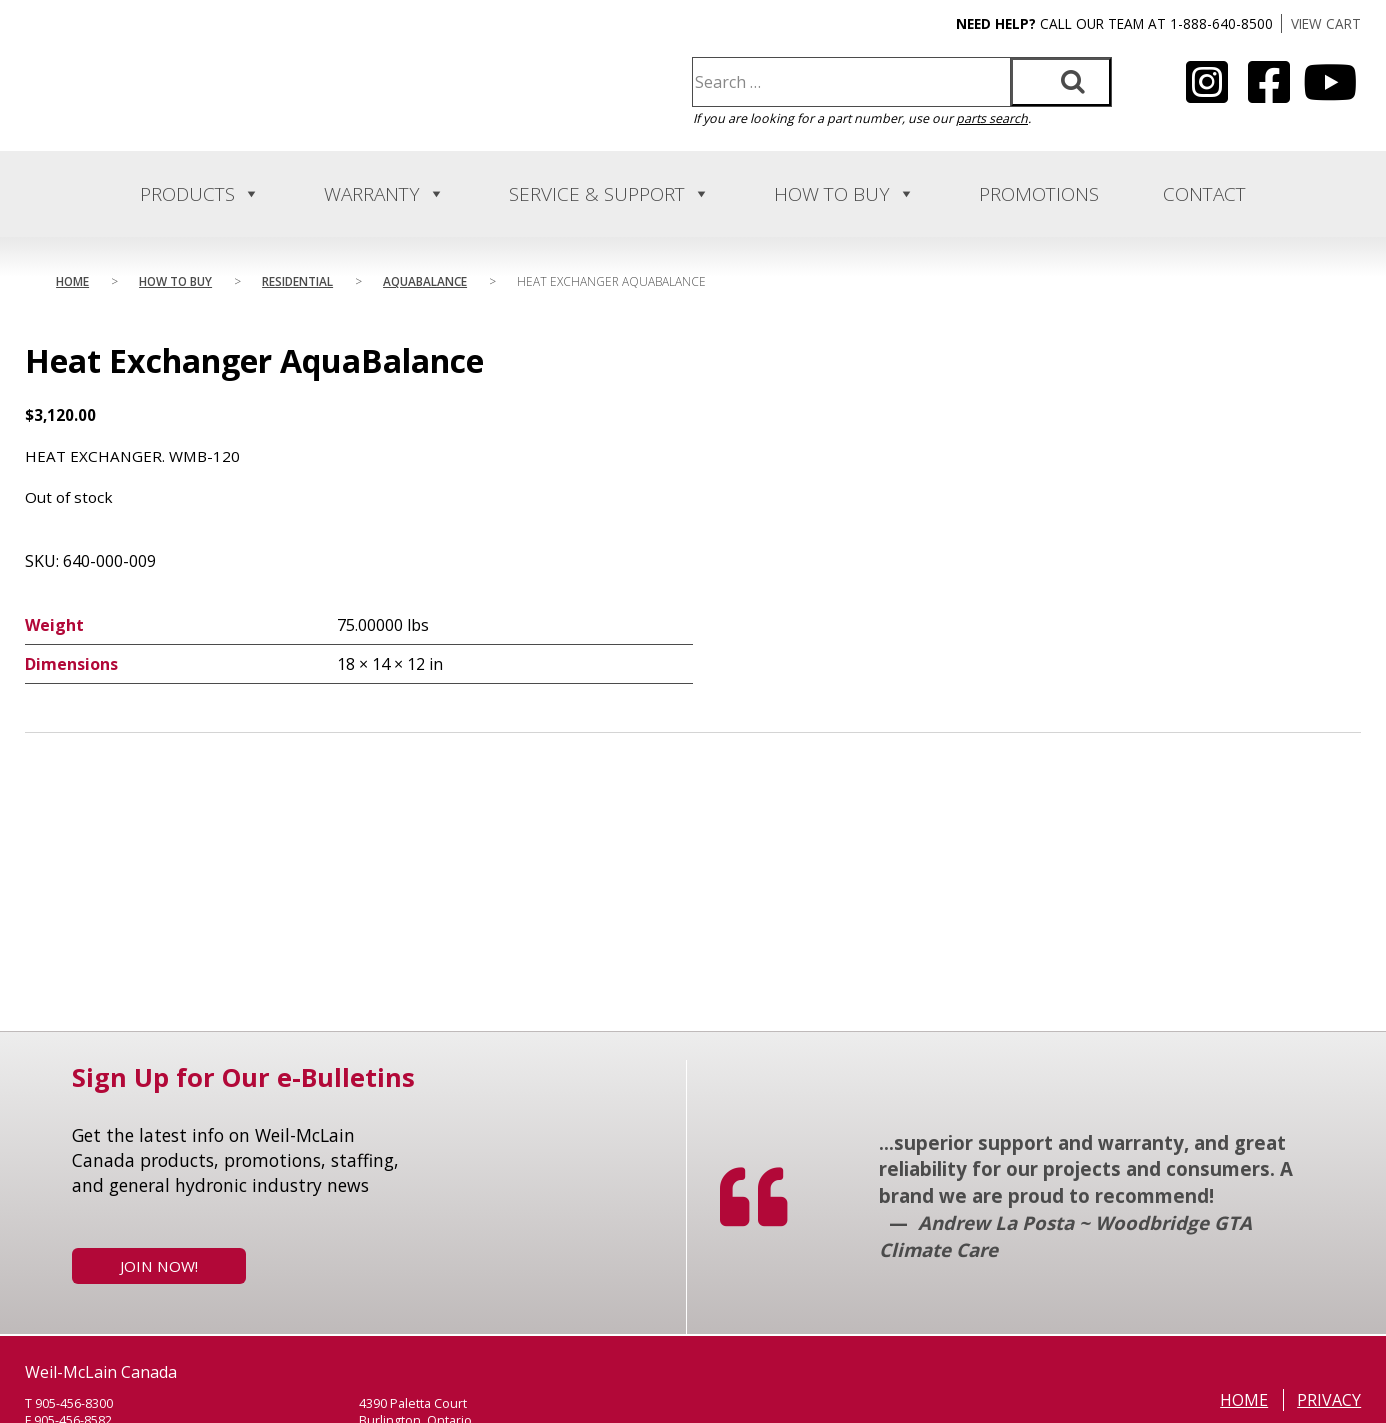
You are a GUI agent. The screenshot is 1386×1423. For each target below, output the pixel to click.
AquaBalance (425, 281)
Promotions (1039, 194)
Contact (1204, 194)
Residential (297, 281)
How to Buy (844, 194)
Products (200, 194)
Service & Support (609, 194)
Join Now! (159, 1266)
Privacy (1329, 1400)
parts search (992, 118)
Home (72, 281)
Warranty (384, 194)
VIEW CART (1326, 23)
